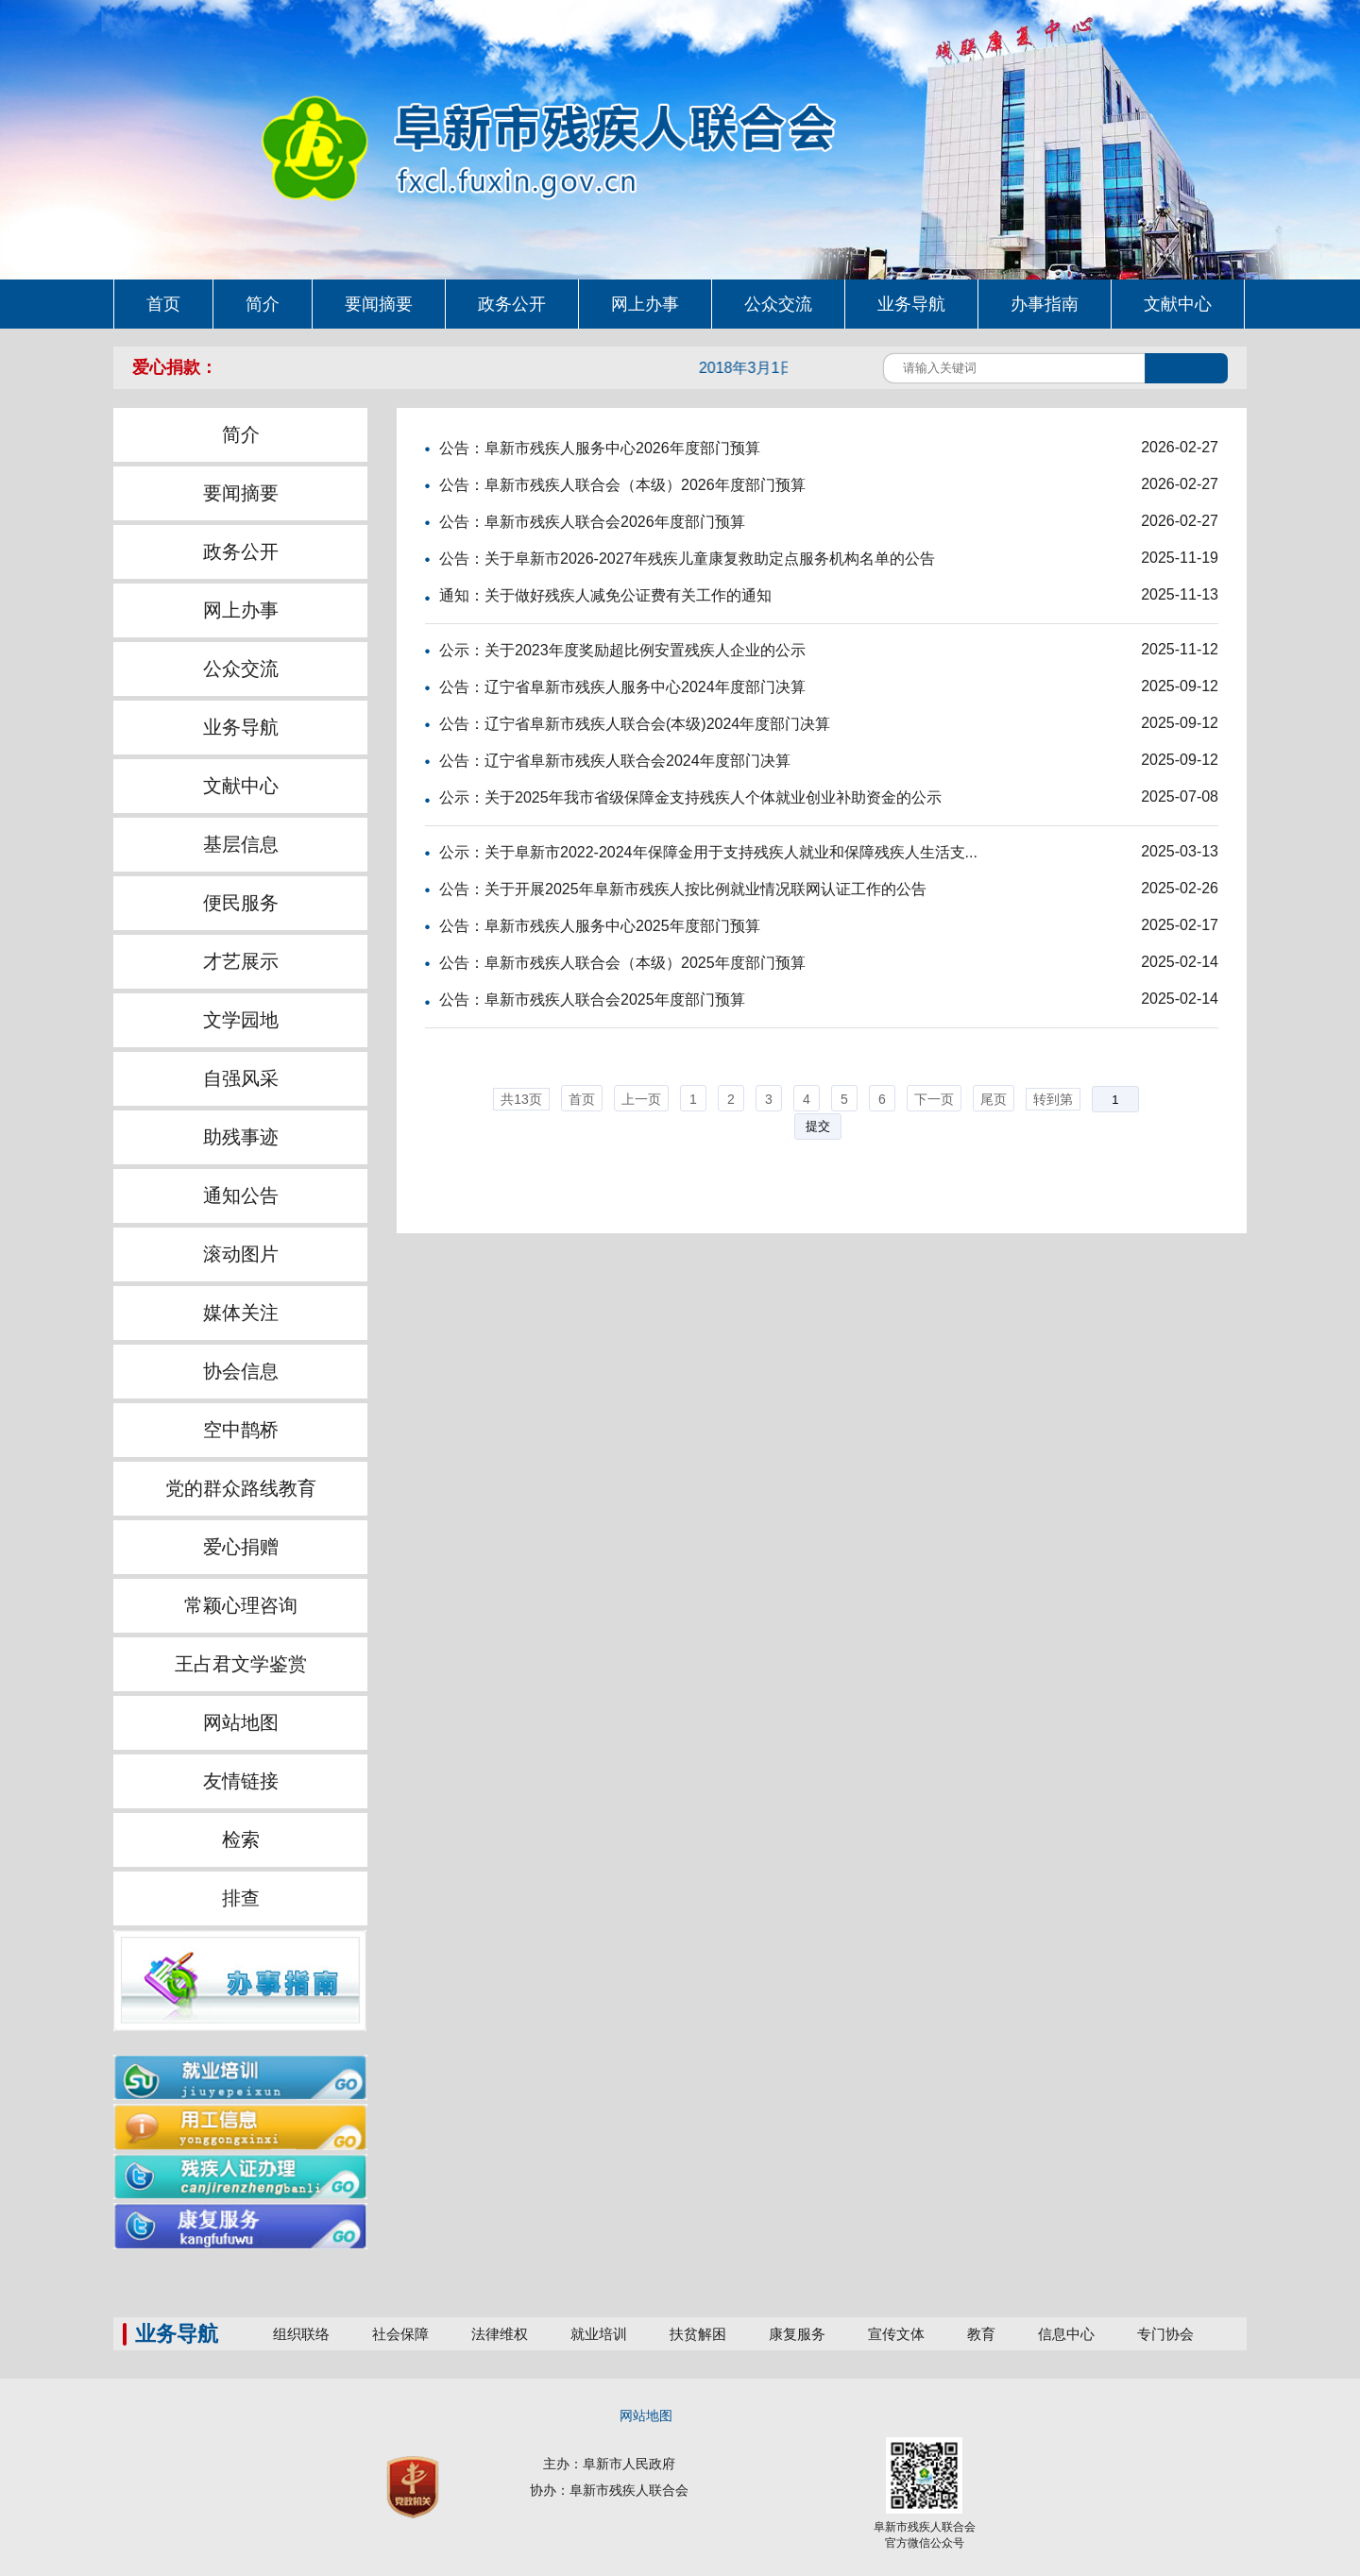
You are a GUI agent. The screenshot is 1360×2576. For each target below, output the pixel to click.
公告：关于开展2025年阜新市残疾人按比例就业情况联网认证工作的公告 (682, 889)
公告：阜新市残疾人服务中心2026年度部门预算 (599, 448)
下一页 (934, 1099)
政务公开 (241, 551)
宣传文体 (896, 2334)
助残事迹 (241, 1137)
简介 (241, 434)
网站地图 (241, 1722)
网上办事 (241, 610)
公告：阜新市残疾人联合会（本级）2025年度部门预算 (622, 963)
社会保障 (400, 2334)
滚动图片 (241, 1254)
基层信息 (241, 844)
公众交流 (241, 668)
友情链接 (241, 1781)
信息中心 (1066, 2334)
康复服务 (797, 2334)
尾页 (993, 1099)
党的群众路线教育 (240, 1488)
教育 (981, 2334)
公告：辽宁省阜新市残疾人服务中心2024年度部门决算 (622, 687)
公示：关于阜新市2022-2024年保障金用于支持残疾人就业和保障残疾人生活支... (708, 852)
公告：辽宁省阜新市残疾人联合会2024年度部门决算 (614, 761)
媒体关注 (241, 1312)
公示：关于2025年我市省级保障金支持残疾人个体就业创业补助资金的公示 (690, 797)
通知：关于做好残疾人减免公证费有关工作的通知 (605, 595)
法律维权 (499, 2334)
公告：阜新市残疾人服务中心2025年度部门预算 (599, 926)
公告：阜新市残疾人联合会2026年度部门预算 (592, 522)
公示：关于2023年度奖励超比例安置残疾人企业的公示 (622, 650)
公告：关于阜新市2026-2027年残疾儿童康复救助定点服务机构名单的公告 (687, 559)
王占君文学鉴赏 (241, 1663)
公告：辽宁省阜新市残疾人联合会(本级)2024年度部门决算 (634, 724)
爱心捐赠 (241, 1546)
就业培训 (598, 2334)
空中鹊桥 (241, 1429)
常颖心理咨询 (241, 1605)
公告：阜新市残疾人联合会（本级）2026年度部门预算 (622, 485)
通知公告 (241, 1195)
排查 (241, 1898)
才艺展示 (241, 961)
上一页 (641, 1099)
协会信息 (241, 1371)
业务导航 (241, 727)
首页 (582, 1099)
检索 (241, 1839)
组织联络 (301, 2334)
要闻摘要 (241, 493)
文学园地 (241, 1019)
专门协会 (1165, 2334)
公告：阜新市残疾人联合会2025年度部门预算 (592, 999)
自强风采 (241, 1078)
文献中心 (241, 785)
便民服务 (241, 902)
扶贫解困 (698, 2334)
